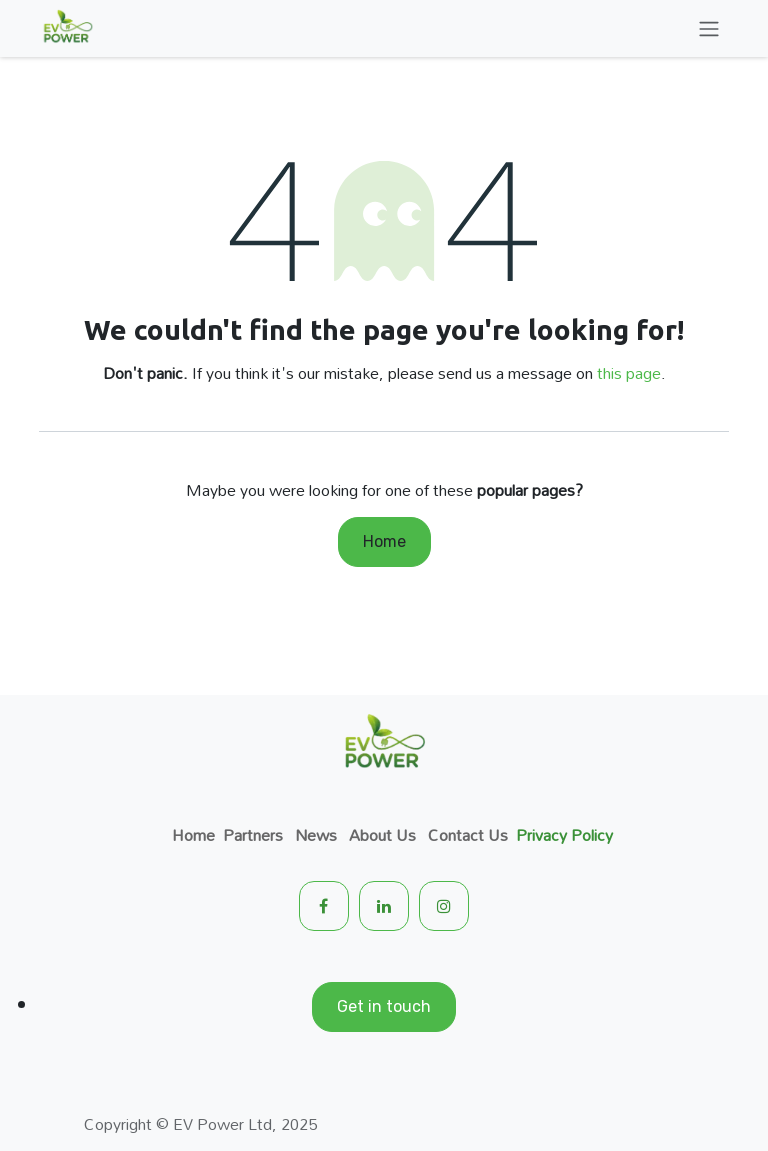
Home (384, 541)
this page (629, 373)
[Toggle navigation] (709, 28)
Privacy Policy (564, 835)
